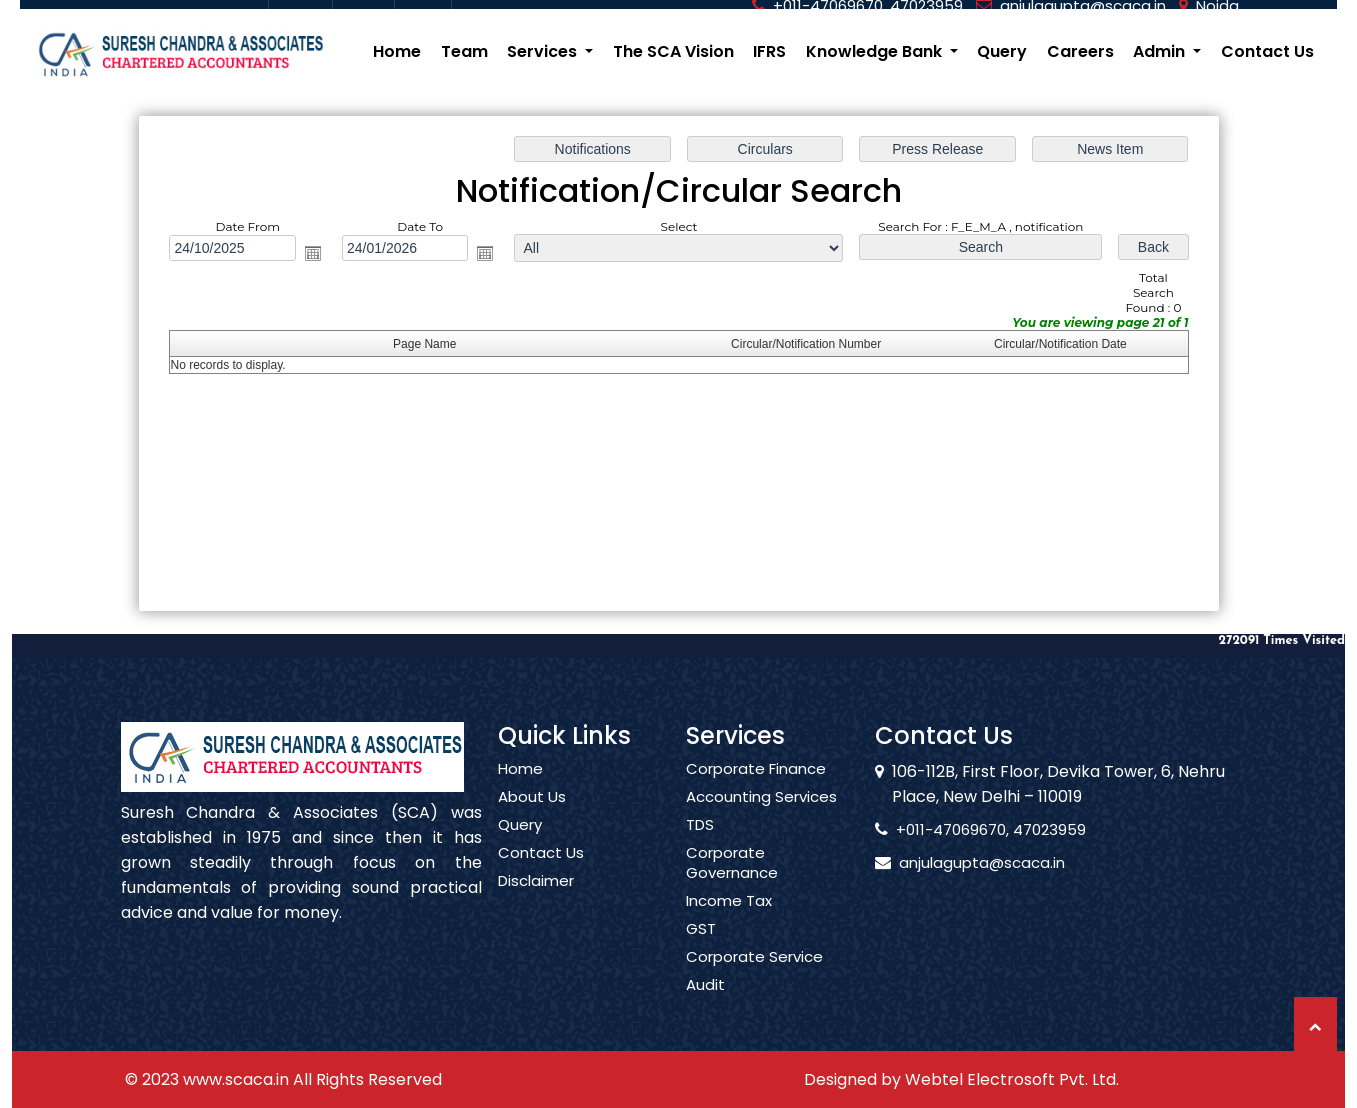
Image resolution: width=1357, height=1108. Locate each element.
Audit (705, 1008)
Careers (1080, 51)
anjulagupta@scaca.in (959, 862)
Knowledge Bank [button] (876, 51)
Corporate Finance (756, 792)
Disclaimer (536, 904)
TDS (700, 848)
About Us (532, 820)
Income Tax (729, 924)
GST (701, 952)
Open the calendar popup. (316, 254)
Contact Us (1267, 51)
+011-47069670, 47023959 (968, 829)
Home (397, 51)
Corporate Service (754, 980)
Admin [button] (1161, 51)
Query (1002, 51)
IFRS (769, 51)
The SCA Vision (673, 51)
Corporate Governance (732, 886)
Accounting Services (761, 820)
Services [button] (544, 51)
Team (464, 51)
